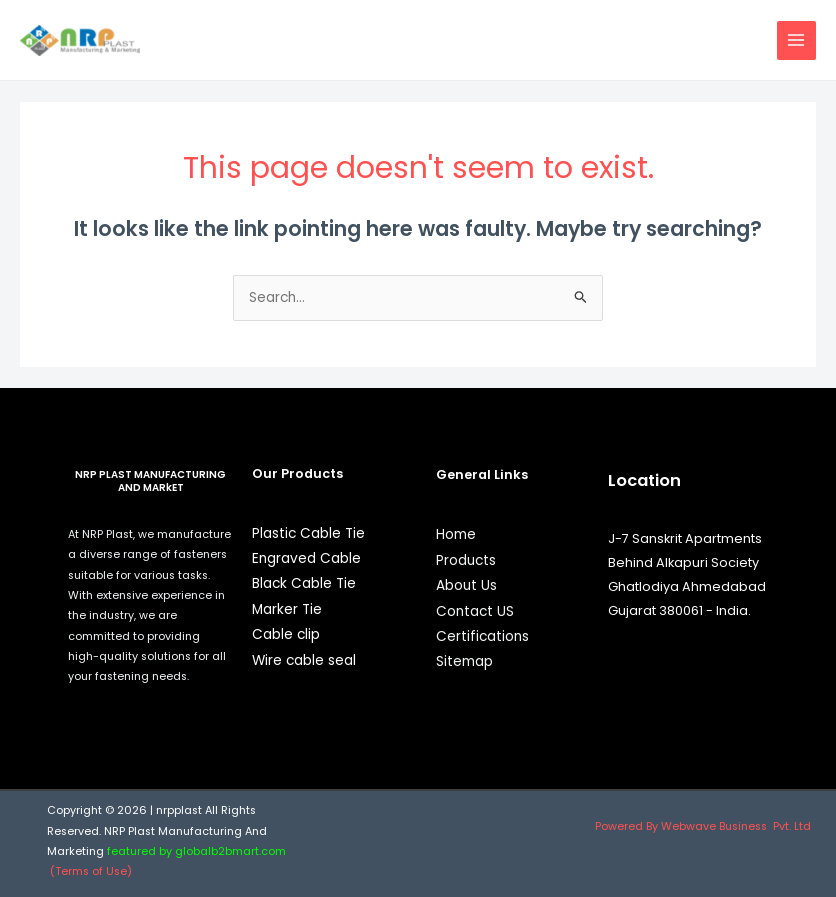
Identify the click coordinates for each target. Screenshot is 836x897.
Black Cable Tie (304, 583)
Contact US (475, 611)
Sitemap (464, 661)
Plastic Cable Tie (308, 533)
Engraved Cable (306, 558)
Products (466, 560)
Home (456, 534)
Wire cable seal (304, 660)
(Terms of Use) (92, 871)
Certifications (482, 636)
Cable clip (286, 634)
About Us (466, 585)
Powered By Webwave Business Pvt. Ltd (703, 826)
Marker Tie (287, 609)
